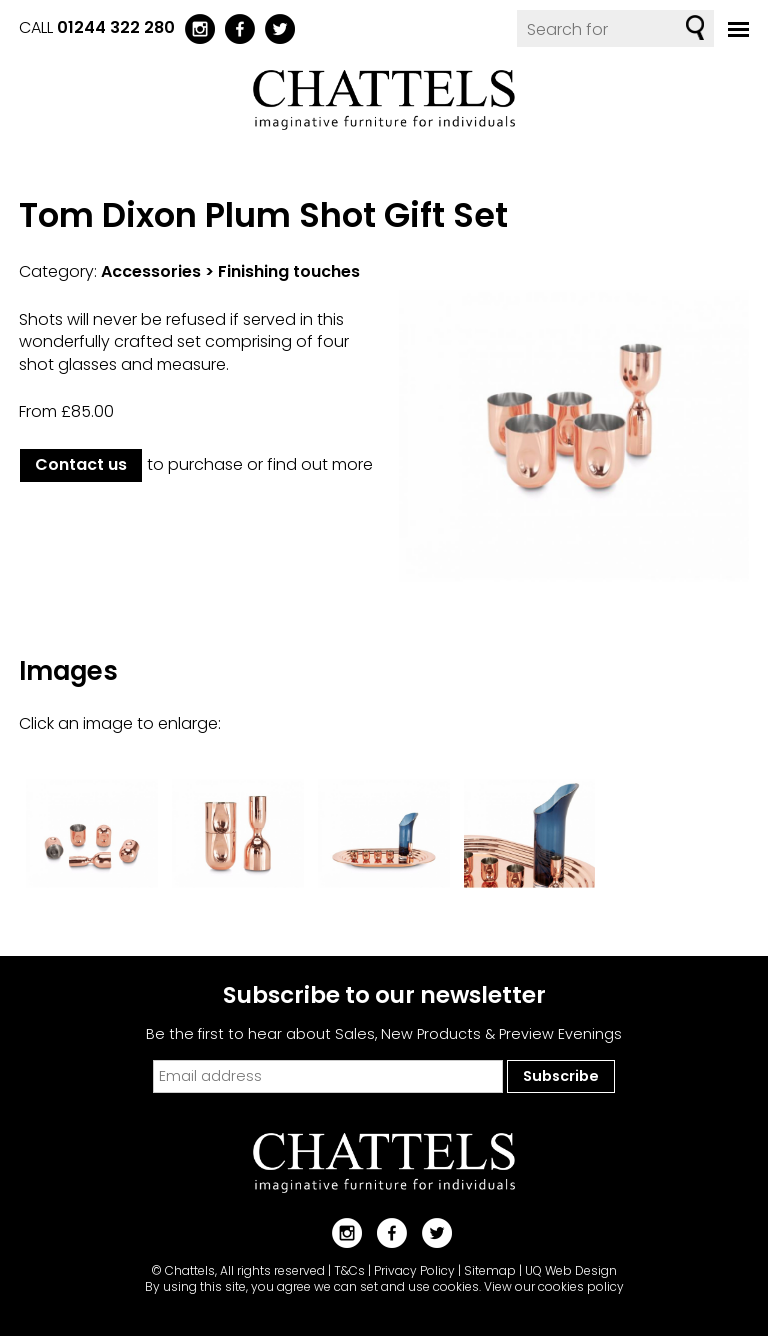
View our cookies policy (554, 1286)
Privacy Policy (414, 1270)
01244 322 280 (116, 27)
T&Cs (349, 1270)
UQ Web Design (571, 1270)
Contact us (81, 464)
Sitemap (490, 1270)
